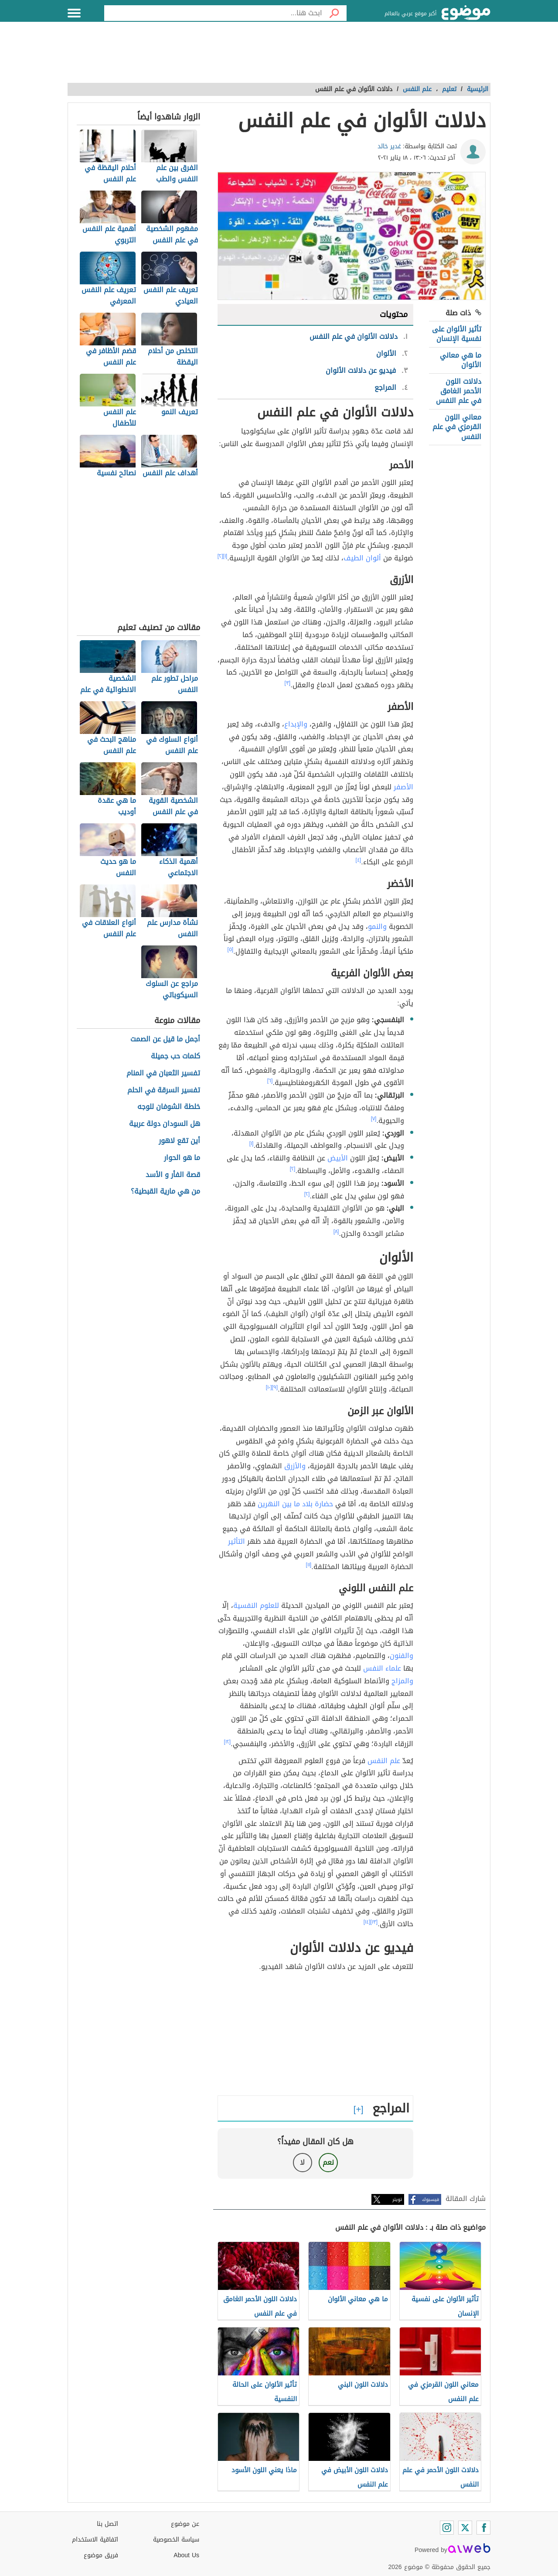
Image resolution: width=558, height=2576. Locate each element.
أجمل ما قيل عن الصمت (165, 1039)
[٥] (231, 949)
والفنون (401, 1655)
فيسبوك (430, 2199)
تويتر (397, 2199)
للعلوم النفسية (256, 1605)
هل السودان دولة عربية (164, 1124)
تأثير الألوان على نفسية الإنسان (456, 333)
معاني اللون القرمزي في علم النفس (456, 427)
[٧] (374, 1118)
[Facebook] (483, 2528)
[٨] (336, 1231)
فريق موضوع (101, 2555)
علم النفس (383, 1760)
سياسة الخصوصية (176, 2539)
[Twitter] (465, 2528)
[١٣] (374, 1922)
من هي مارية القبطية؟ (165, 1191)
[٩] (275, 1387)
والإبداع (295, 724)
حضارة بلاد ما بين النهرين (295, 1504)
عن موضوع (185, 2524)
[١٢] (227, 1742)
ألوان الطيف (362, 558)
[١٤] (367, 1922)
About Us (186, 2555)
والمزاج (402, 1681)
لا (302, 2162)
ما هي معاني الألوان (460, 360)
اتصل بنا (107, 2524)
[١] (225, 556)
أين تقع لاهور (179, 1141)
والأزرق (295, 1466)
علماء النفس (382, 1668)
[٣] (288, 683)
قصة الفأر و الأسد (173, 1175)
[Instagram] (447, 2528)
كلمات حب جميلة (175, 1056)
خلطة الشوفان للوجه (168, 1107)
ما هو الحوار (182, 1158)
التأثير (236, 1541)
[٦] (270, 1080)
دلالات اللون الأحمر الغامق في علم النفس (458, 391)
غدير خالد (389, 146)
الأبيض (337, 1158)
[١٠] (269, 1387)
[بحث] (334, 13)
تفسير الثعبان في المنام (163, 1073)
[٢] (220, 556)
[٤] (358, 860)
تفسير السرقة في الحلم (163, 1090)
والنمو (377, 926)
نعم (328, 2162)
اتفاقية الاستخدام (95, 2539)
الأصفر (403, 787)
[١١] (309, 1564)
